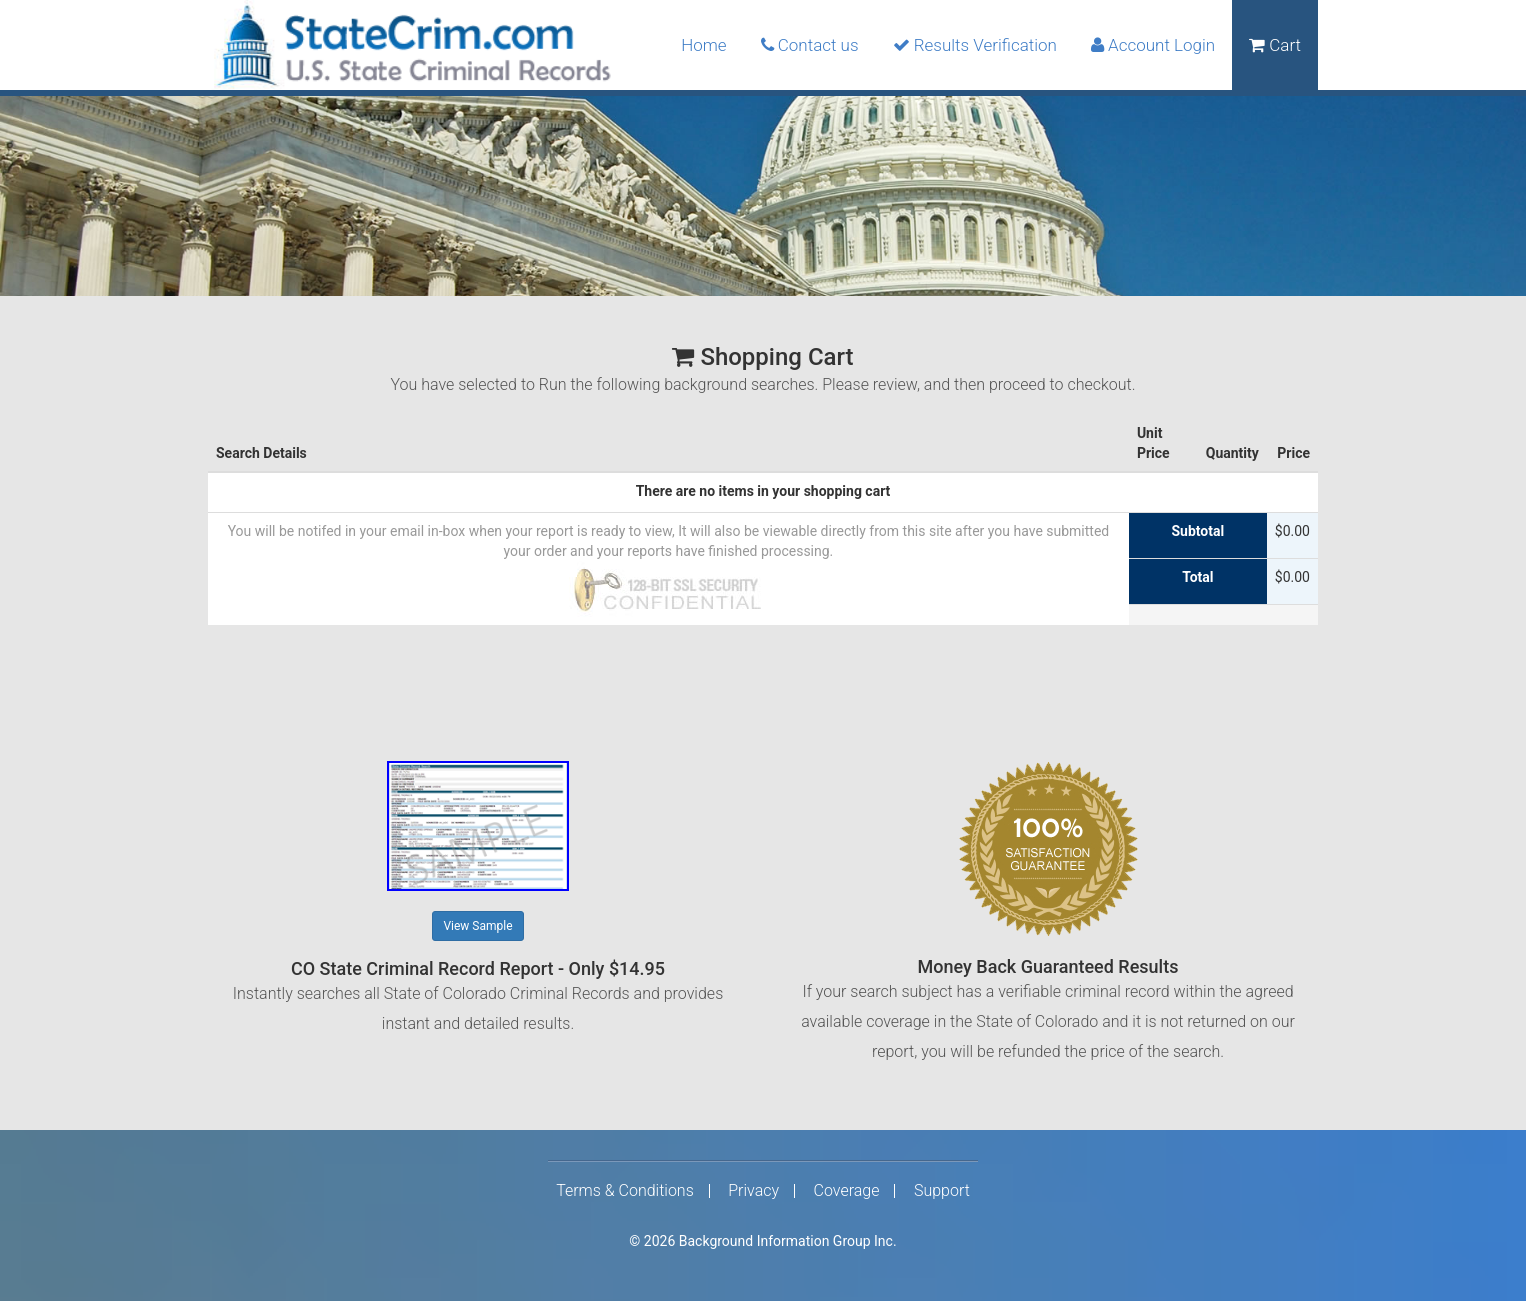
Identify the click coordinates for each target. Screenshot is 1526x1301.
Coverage (847, 1191)
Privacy (753, 1191)
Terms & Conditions (625, 1191)
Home (703, 45)
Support (942, 1191)
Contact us (810, 45)
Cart (1275, 45)
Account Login (1153, 45)
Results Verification (975, 45)
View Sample (477, 926)
